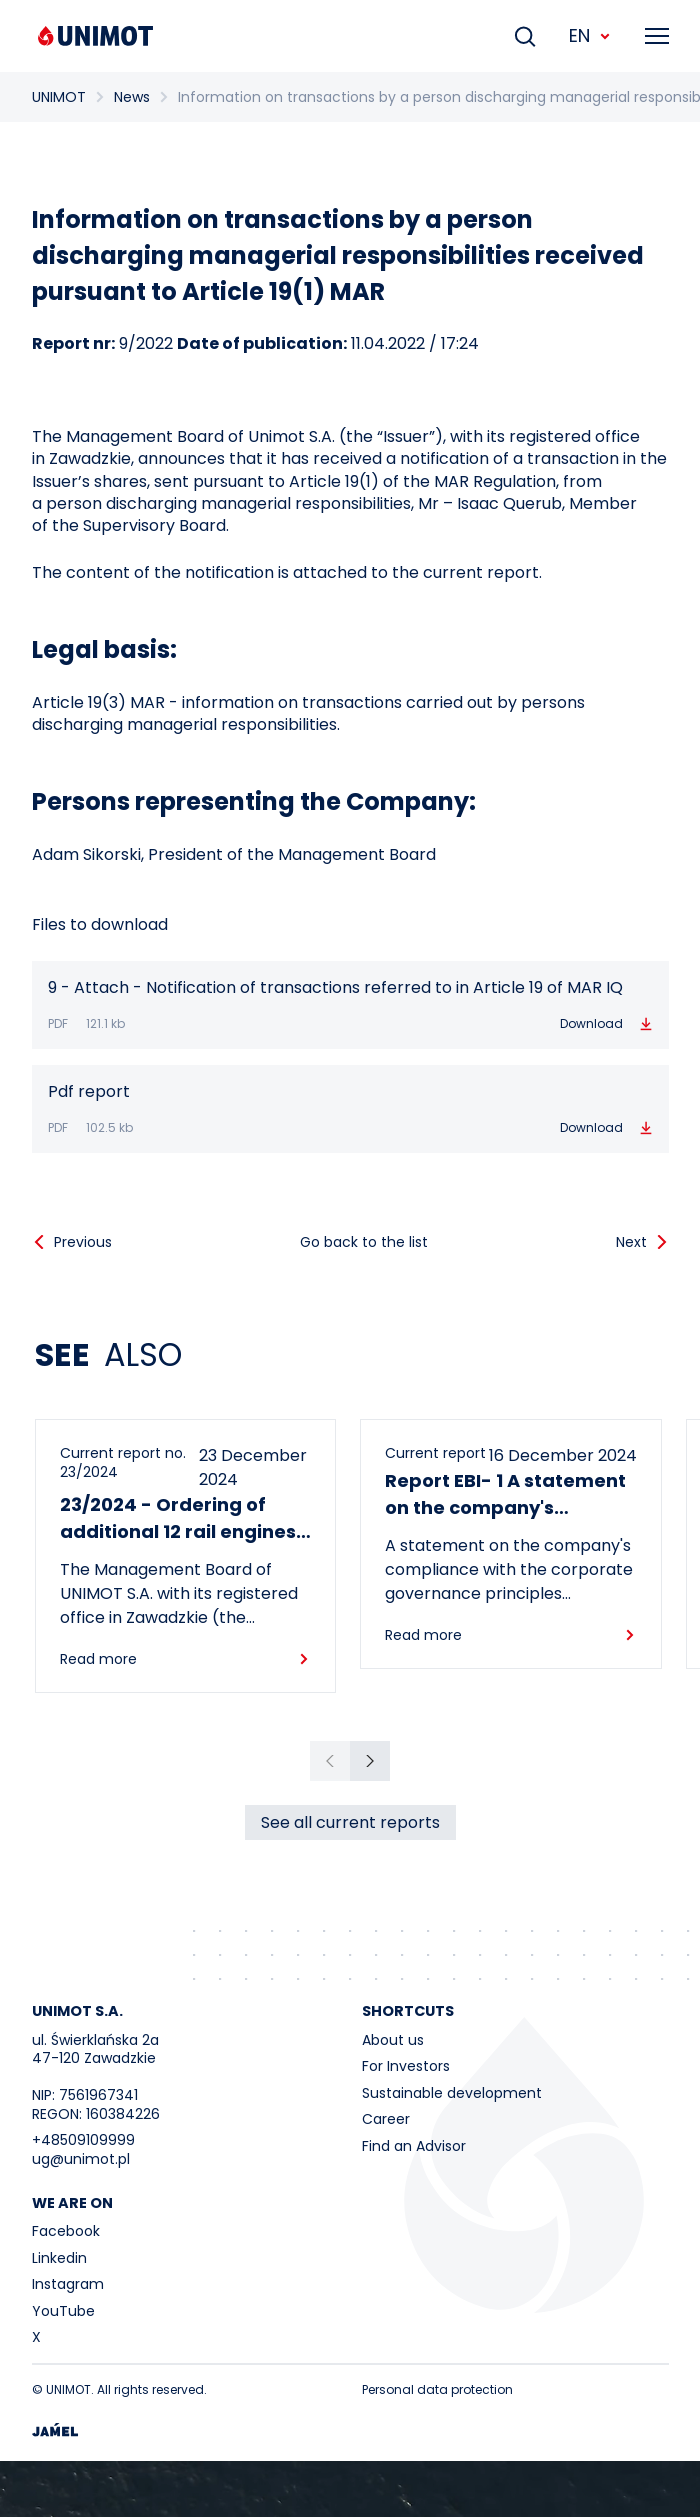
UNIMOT (59, 97)
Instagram (68, 2284)
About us (393, 2040)
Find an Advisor (414, 2146)
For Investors (406, 2066)
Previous (83, 1242)
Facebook (66, 2231)
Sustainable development (452, 2093)
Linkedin (59, 2258)
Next (631, 1242)
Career (386, 2119)
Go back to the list (364, 1242)
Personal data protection (437, 2389)
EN (590, 35)
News (132, 97)
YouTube (63, 2311)
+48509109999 (83, 2140)
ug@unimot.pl (81, 2159)
